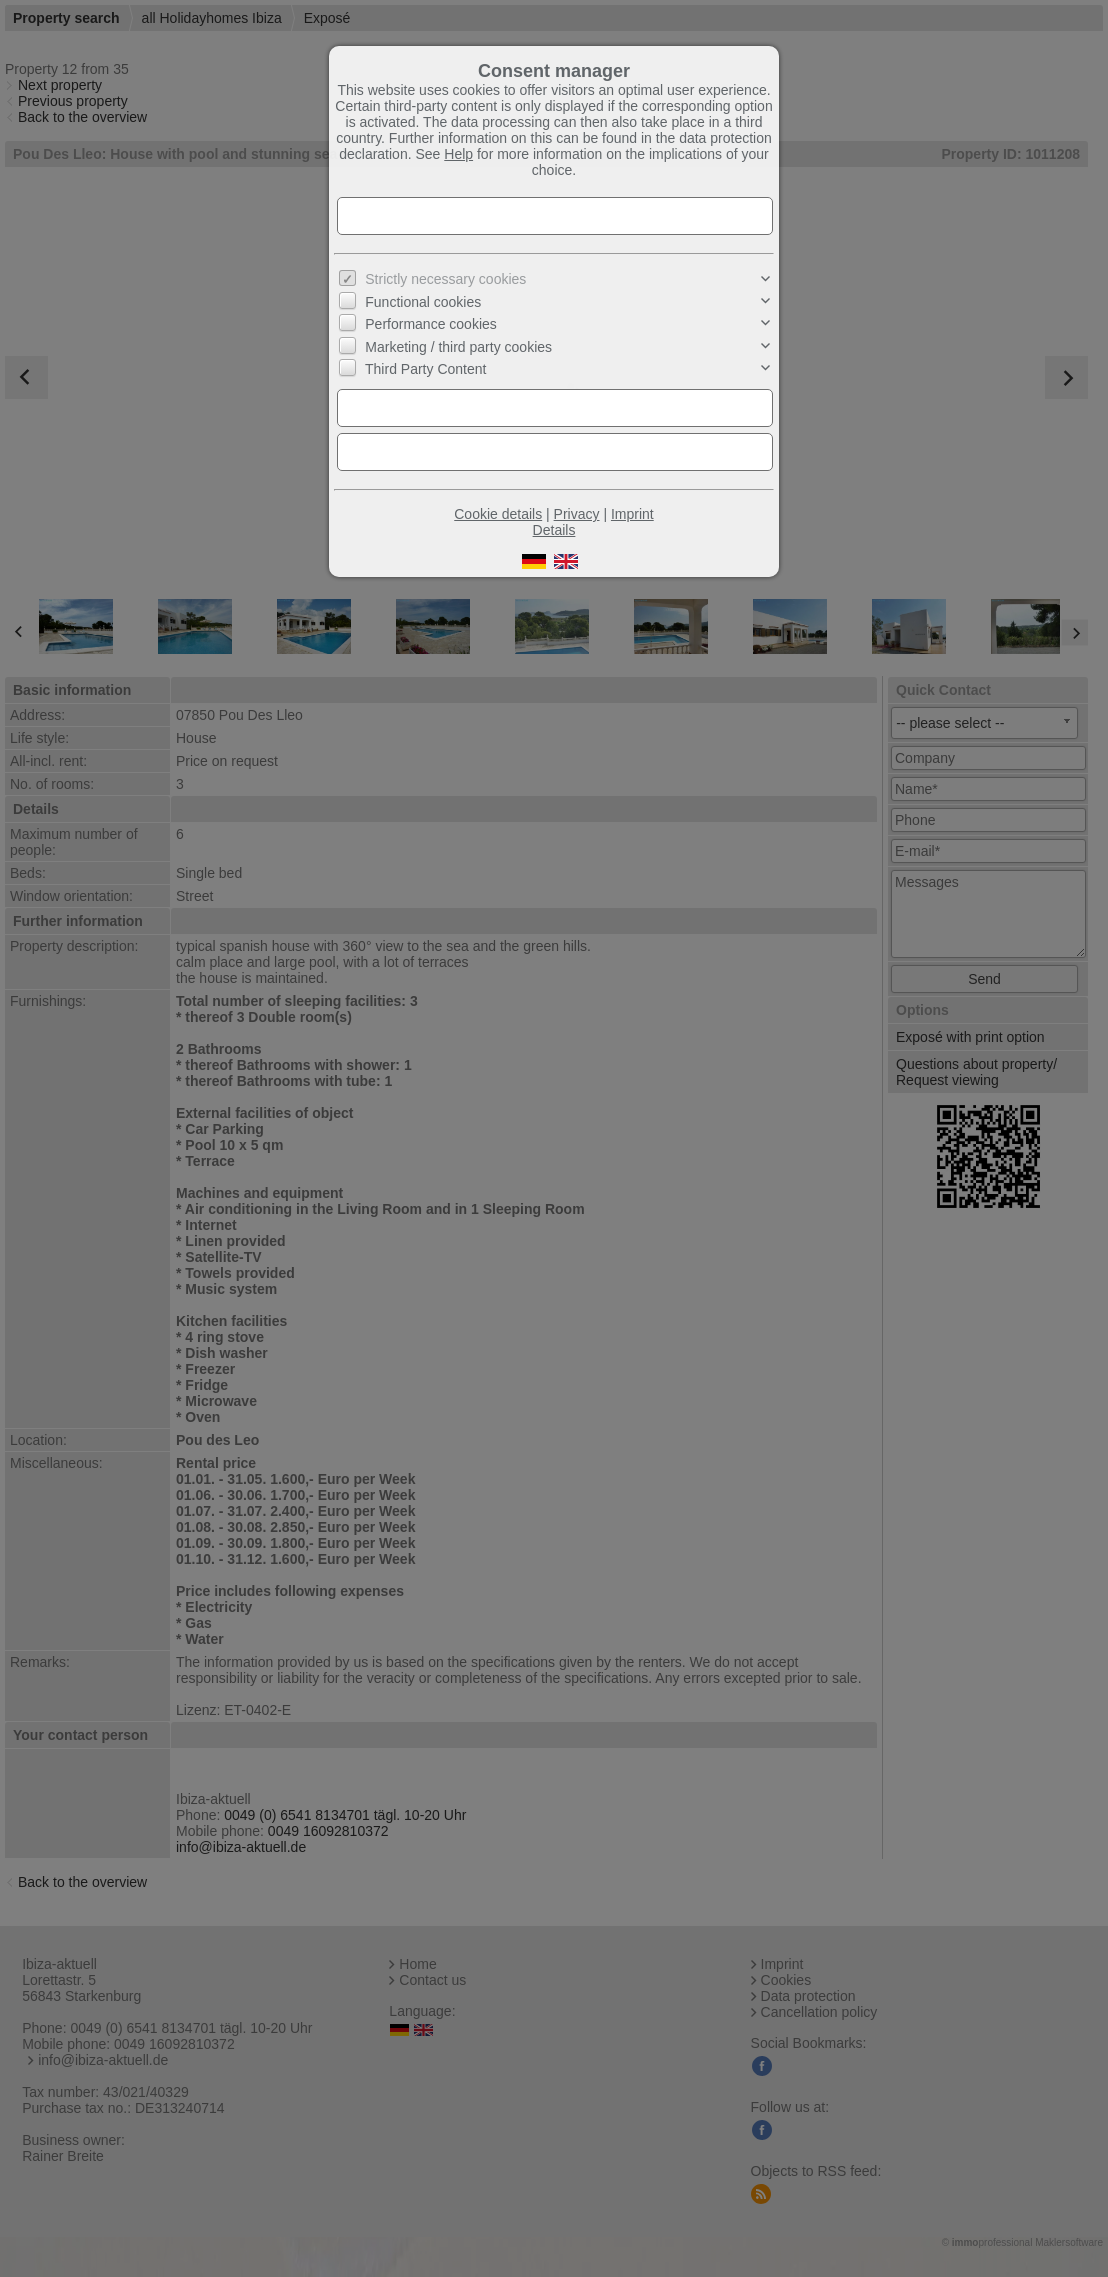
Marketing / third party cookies (458, 347)
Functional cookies (423, 302)
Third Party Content (425, 369)
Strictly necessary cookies (445, 279)
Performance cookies (431, 324)
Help (458, 154)
